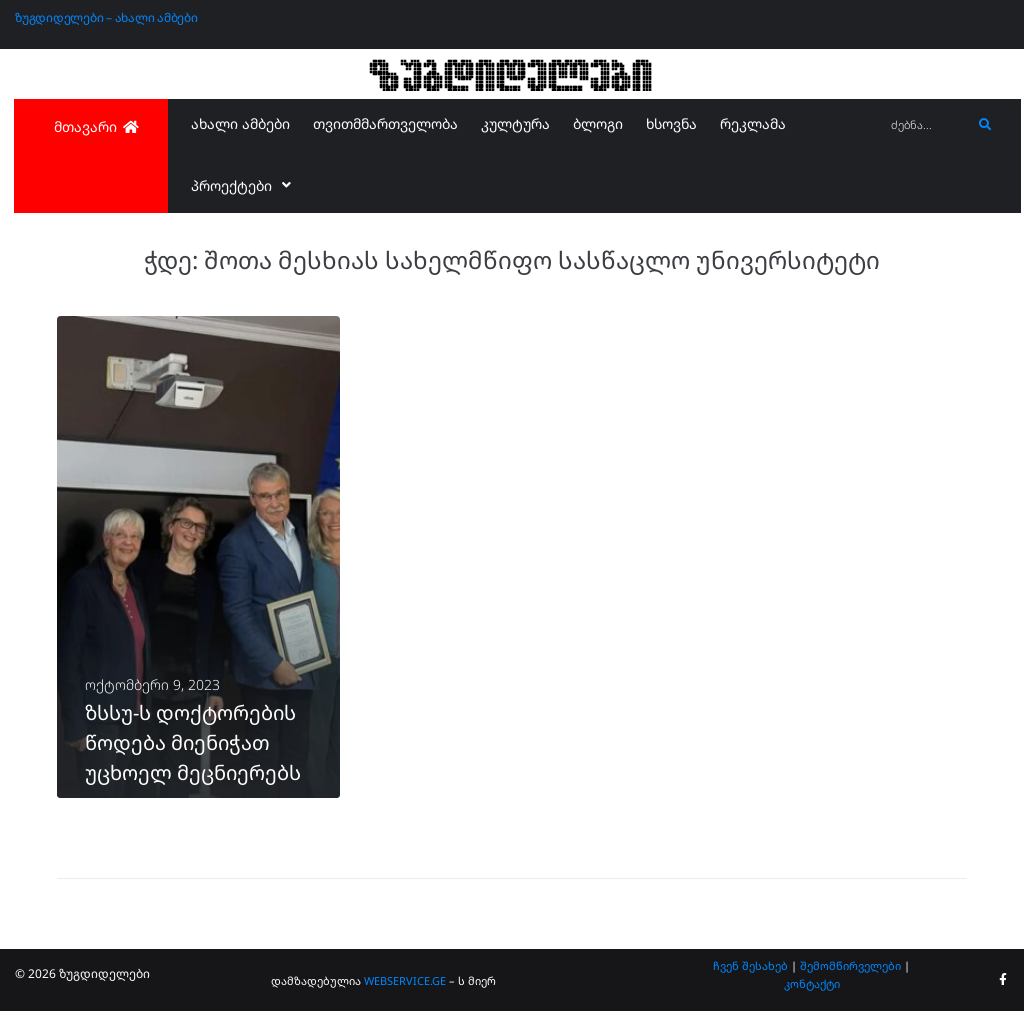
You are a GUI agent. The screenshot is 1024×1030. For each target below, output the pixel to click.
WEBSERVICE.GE (405, 998)
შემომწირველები (850, 983)
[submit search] (985, 125)
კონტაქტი (812, 1001)
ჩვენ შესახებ (750, 983)
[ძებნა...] (926, 125)
